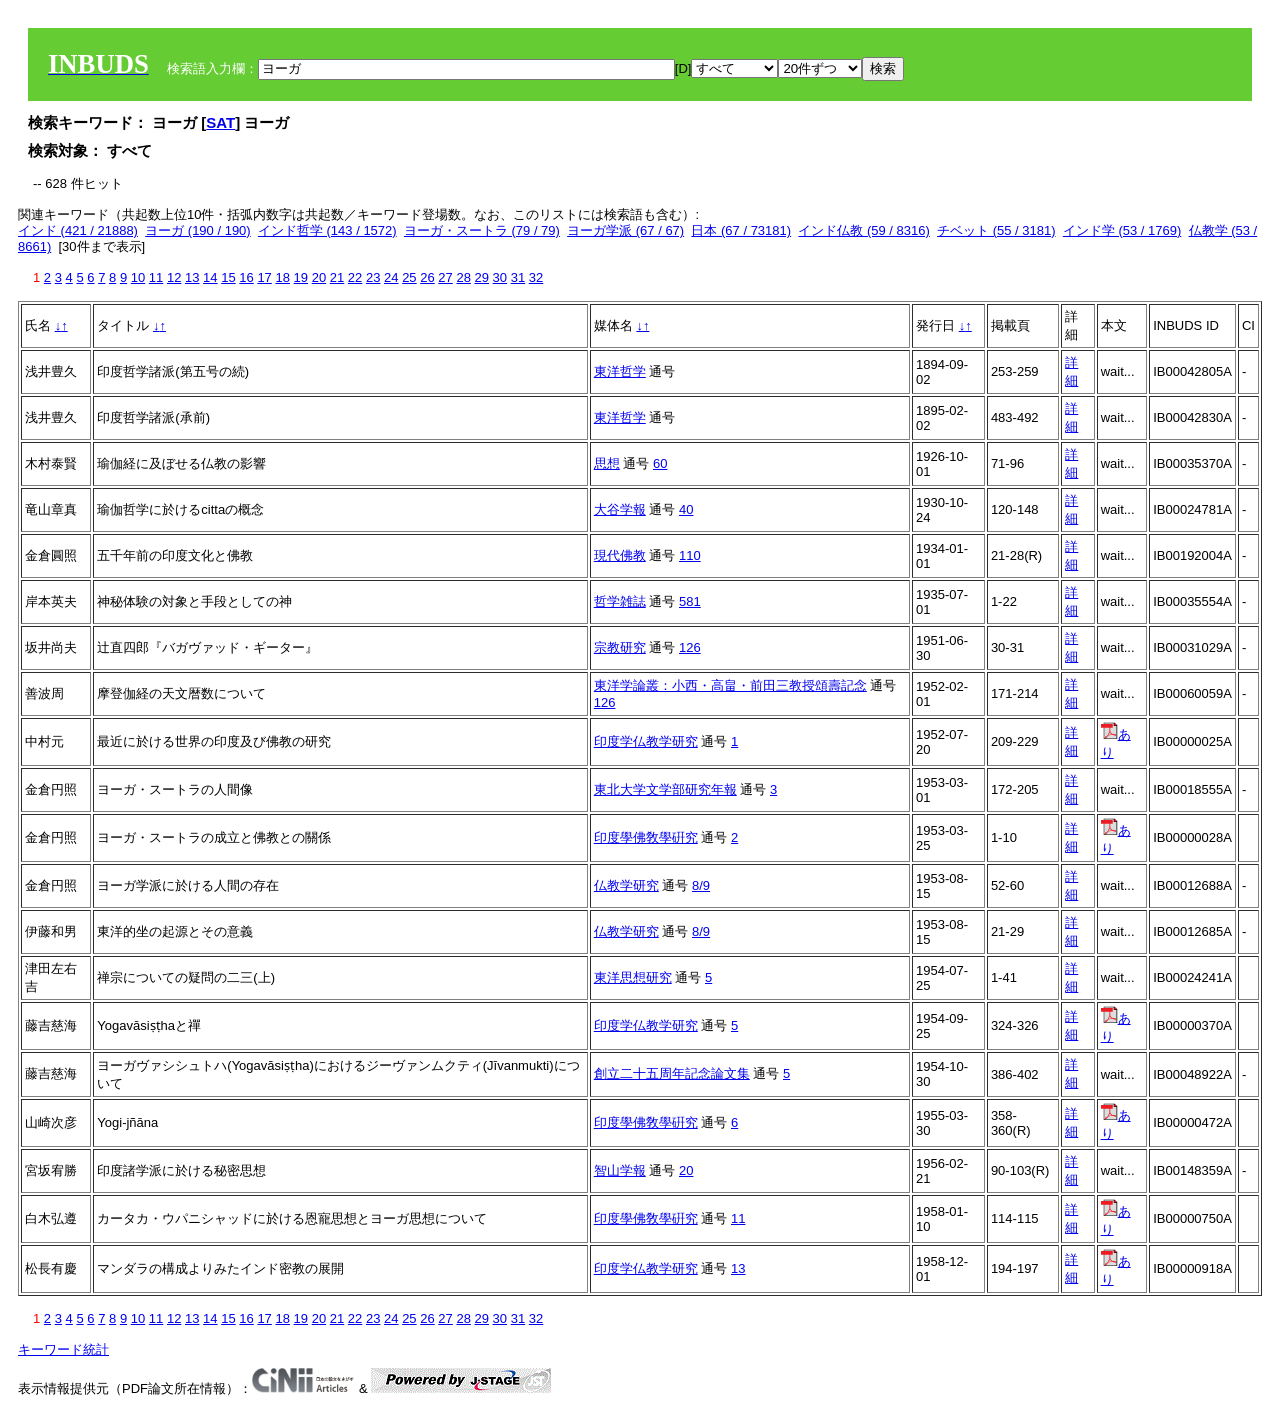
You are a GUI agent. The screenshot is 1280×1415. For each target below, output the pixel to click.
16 (246, 277)
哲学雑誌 (620, 601)
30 (500, 277)
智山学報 (620, 1170)
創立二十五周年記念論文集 (672, 1073)
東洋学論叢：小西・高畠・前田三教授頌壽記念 (730, 685)
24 (391, 277)
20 (319, 277)
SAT (220, 122)
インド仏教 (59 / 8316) (864, 230)
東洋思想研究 (633, 977)
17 (264, 277)
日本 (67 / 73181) (741, 230)
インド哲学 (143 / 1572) (327, 230)
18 (282, 277)
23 (373, 277)
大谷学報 (620, 509)
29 (482, 277)
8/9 (701, 885)
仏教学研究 (626, 885)
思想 (607, 463)
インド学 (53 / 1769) (1122, 230)
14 (210, 277)
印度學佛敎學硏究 (646, 837)
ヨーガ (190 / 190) (198, 230)
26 (427, 277)
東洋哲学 (620, 371)
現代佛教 (620, 555)
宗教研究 (620, 647)
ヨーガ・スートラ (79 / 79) (482, 230)
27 (445, 277)
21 (337, 277)
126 (690, 647)
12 (174, 277)
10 (138, 277)
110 (690, 555)
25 (409, 277)
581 (690, 601)
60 (660, 463)
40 (686, 509)
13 (192, 277)
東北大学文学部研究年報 (665, 789)
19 (301, 277)
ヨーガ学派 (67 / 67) (625, 230)
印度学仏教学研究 (646, 741)
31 (518, 277)
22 (355, 277)
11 (156, 277)
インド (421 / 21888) (78, 230)
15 (228, 277)
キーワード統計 (63, 1349)
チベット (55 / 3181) (996, 230)
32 (536, 277)
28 (463, 277)
